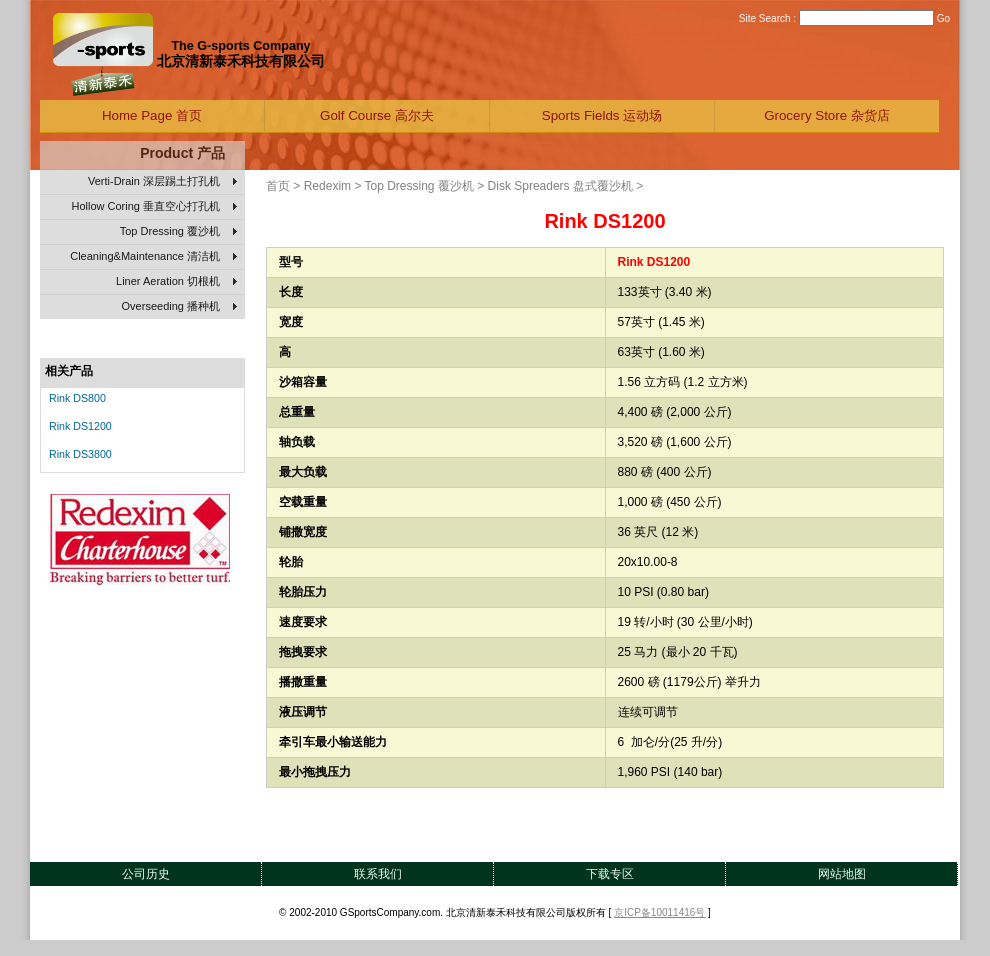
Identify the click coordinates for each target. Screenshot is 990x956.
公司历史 (146, 874)
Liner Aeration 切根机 (176, 282)
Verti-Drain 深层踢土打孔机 (162, 182)
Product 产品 (182, 153)
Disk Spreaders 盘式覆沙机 (560, 186)
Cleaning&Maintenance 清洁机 (153, 257)
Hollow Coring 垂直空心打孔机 (154, 207)
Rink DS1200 (80, 426)
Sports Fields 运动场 (602, 115)
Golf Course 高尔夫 (377, 115)
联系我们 (378, 874)
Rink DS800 (77, 398)
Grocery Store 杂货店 (827, 115)
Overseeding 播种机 (179, 307)
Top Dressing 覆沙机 (178, 232)
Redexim (327, 186)
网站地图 (842, 874)
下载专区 (610, 874)
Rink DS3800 (80, 454)
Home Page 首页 (152, 115)
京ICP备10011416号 (659, 912)
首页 (278, 186)
